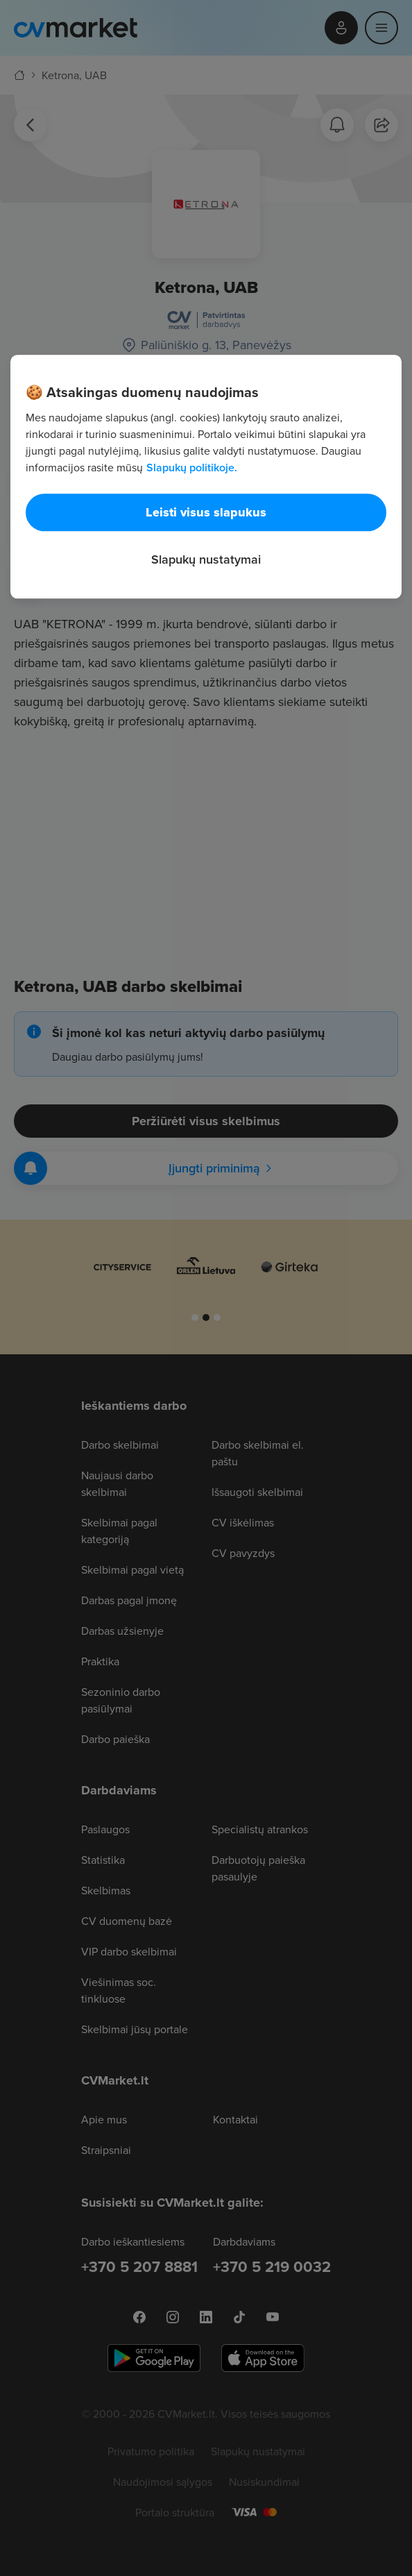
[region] (206, 476)
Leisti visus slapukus (206, 512)
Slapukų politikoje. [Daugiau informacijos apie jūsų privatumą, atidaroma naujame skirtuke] (191, 467)
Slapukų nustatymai (206, 559)
